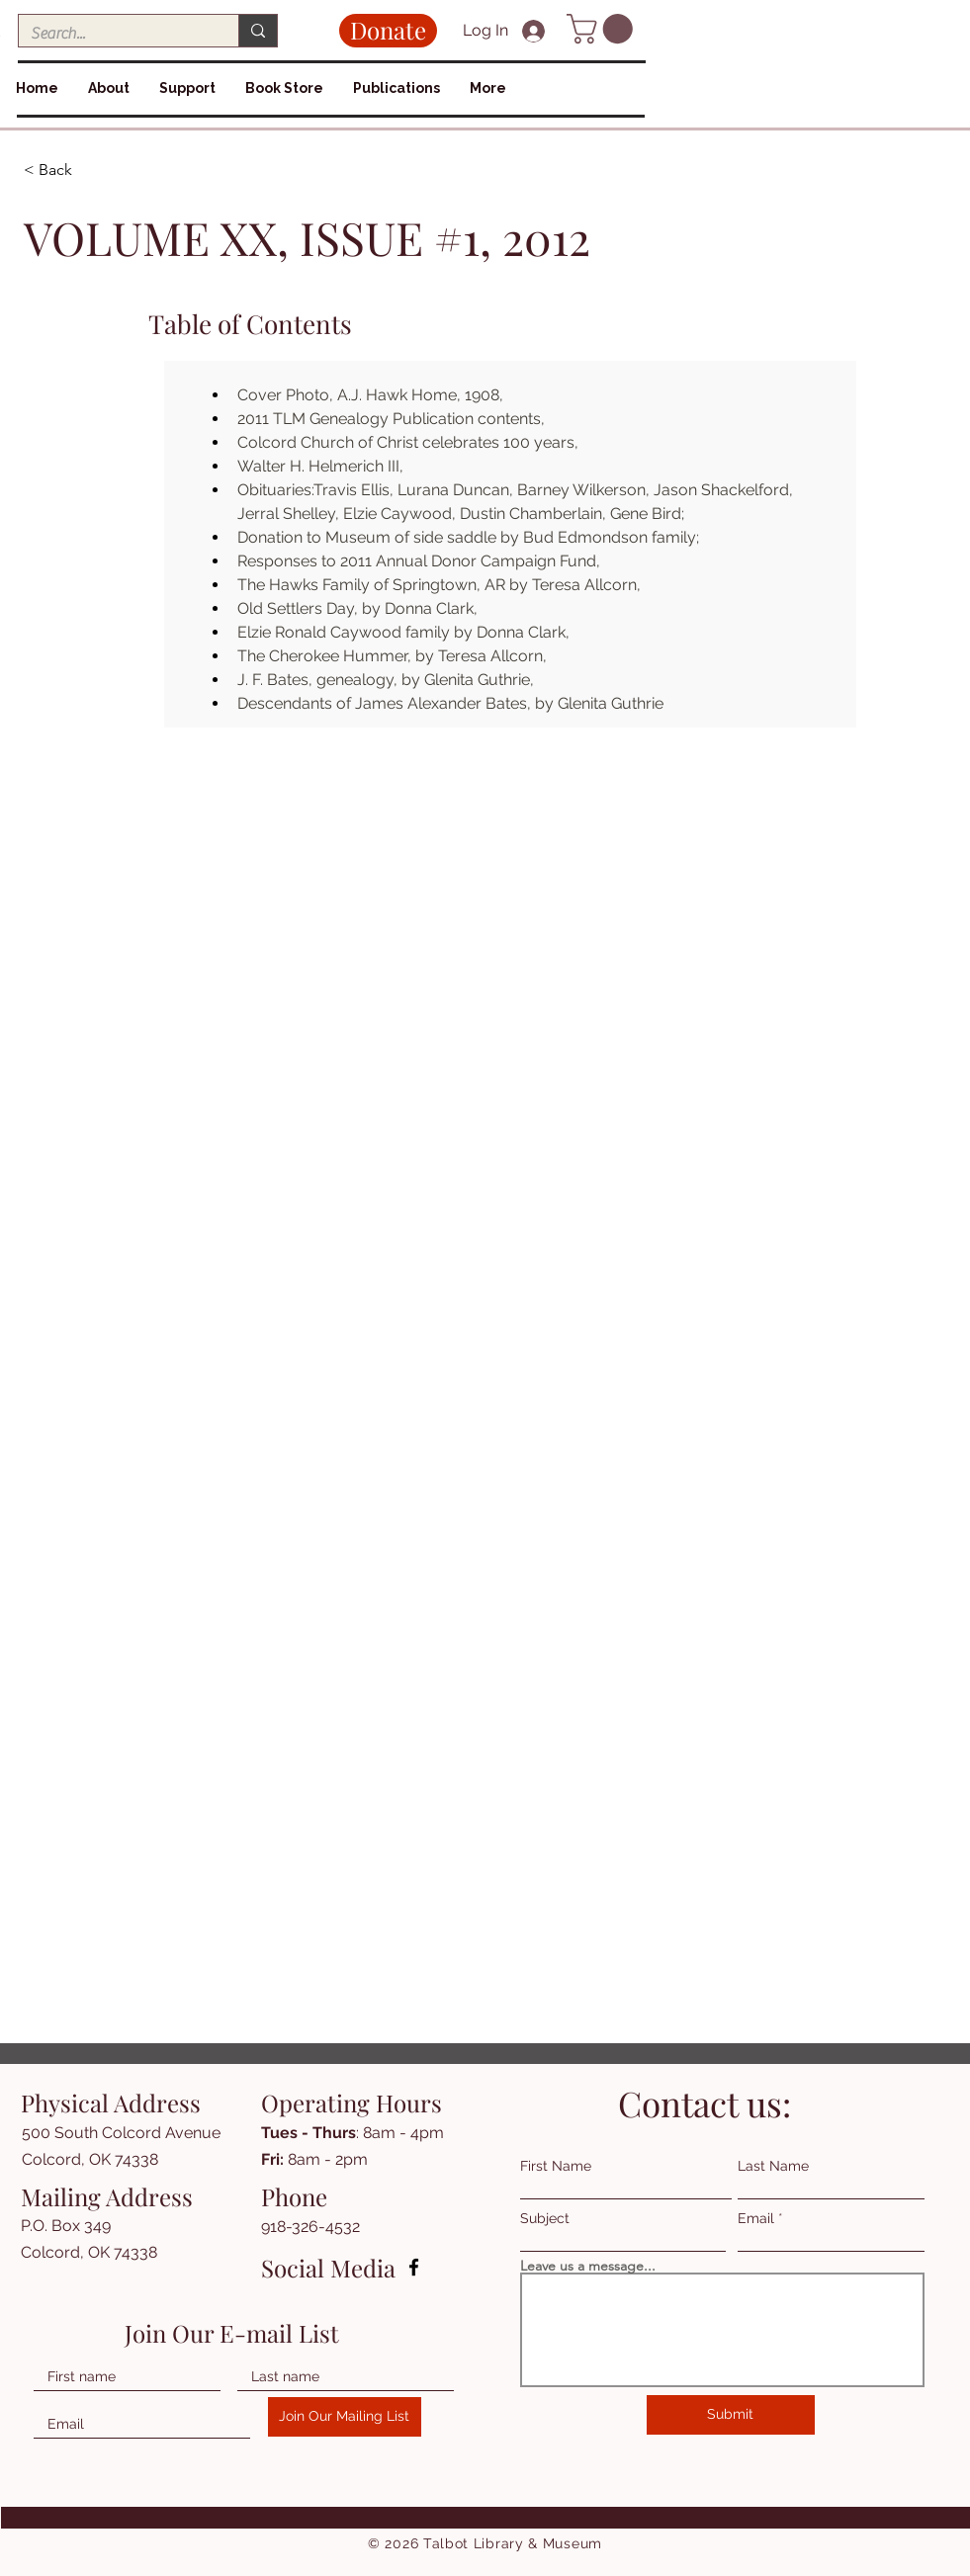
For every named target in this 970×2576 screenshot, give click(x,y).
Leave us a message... (588, 2266)
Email (756, 2218)
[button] (603, 28)
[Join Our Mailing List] (344, 2417)
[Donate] (388, 30)
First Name (555, 2166)
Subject (545, 2218)
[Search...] (114, 33)
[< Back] (94, 170)
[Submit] (731, 2415)
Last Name (773, 2166)
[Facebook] (413, 2267)
